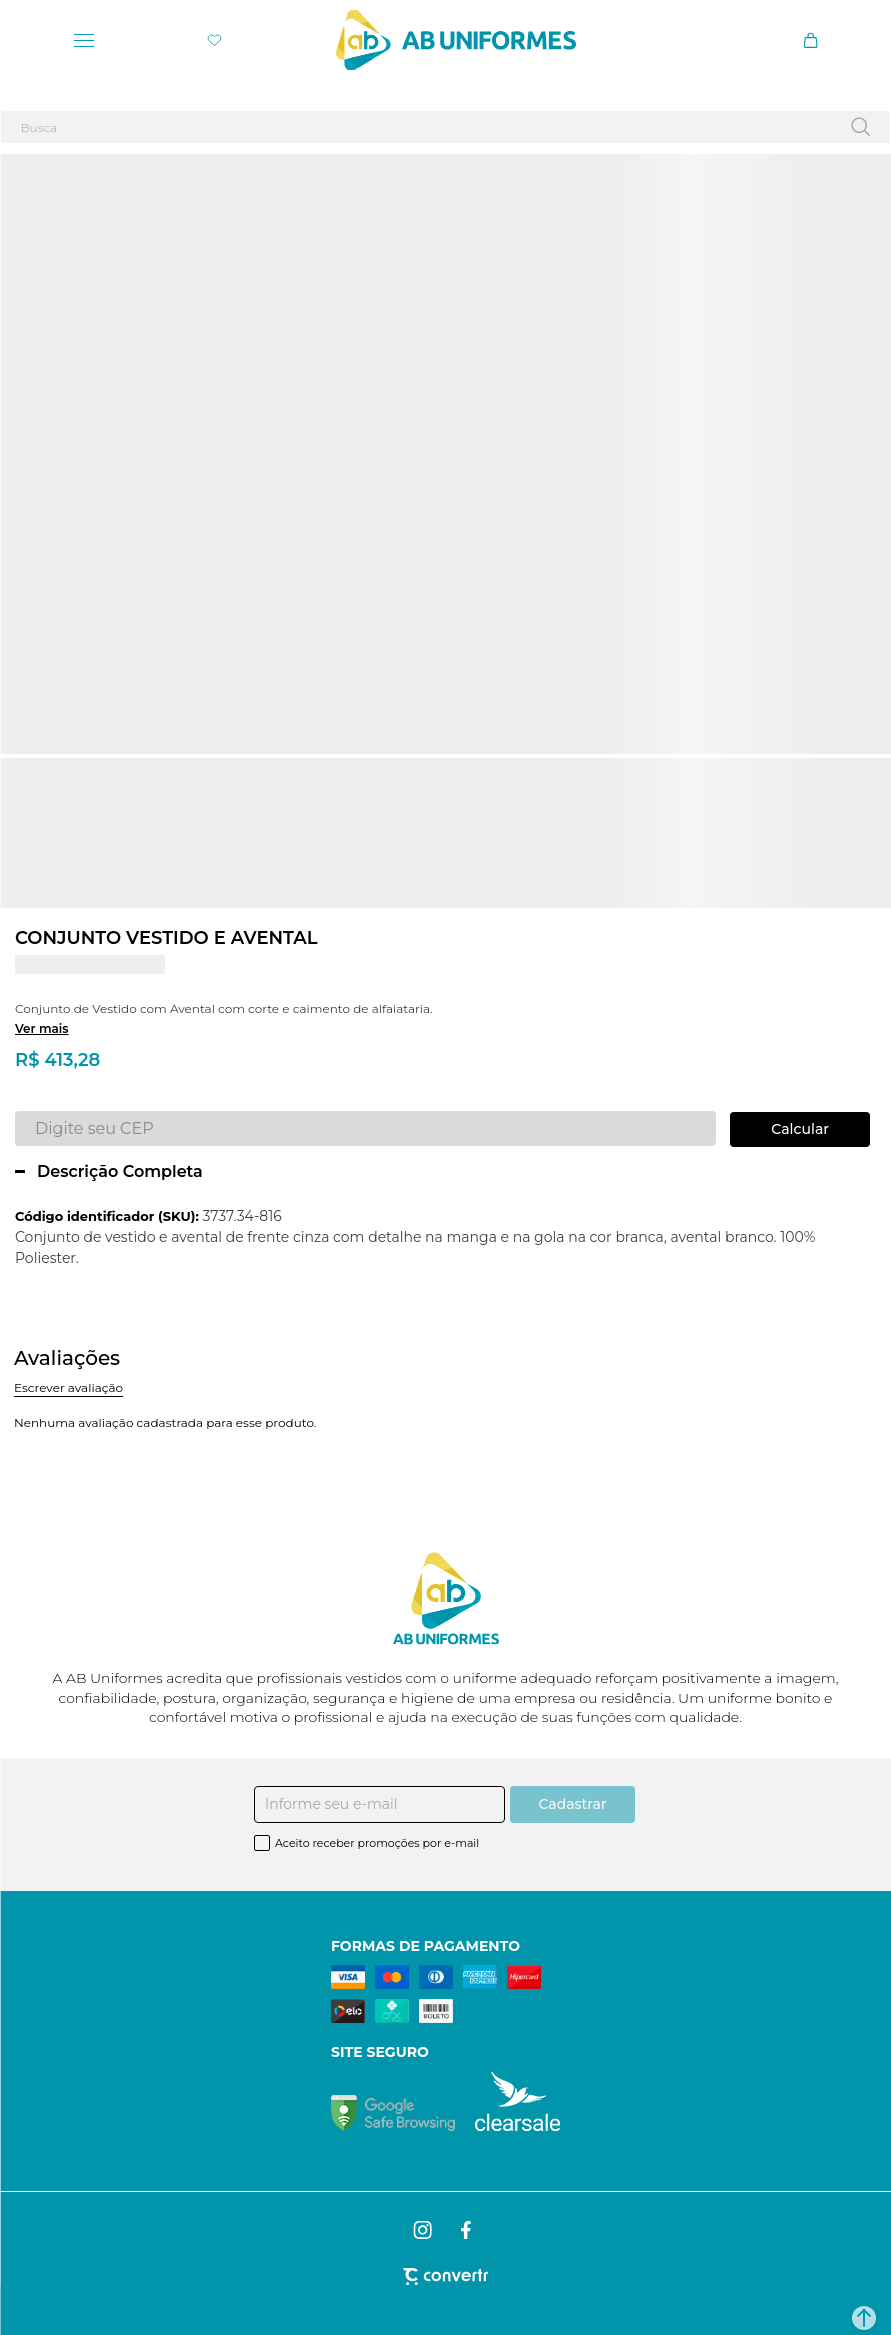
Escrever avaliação (68, 1387)
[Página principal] (456, 40)
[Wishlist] (214, 40)
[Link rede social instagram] (424, 2230)
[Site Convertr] (445, 2276)
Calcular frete (800, 1129)
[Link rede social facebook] (467, 2230)
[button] (864, 2318)
